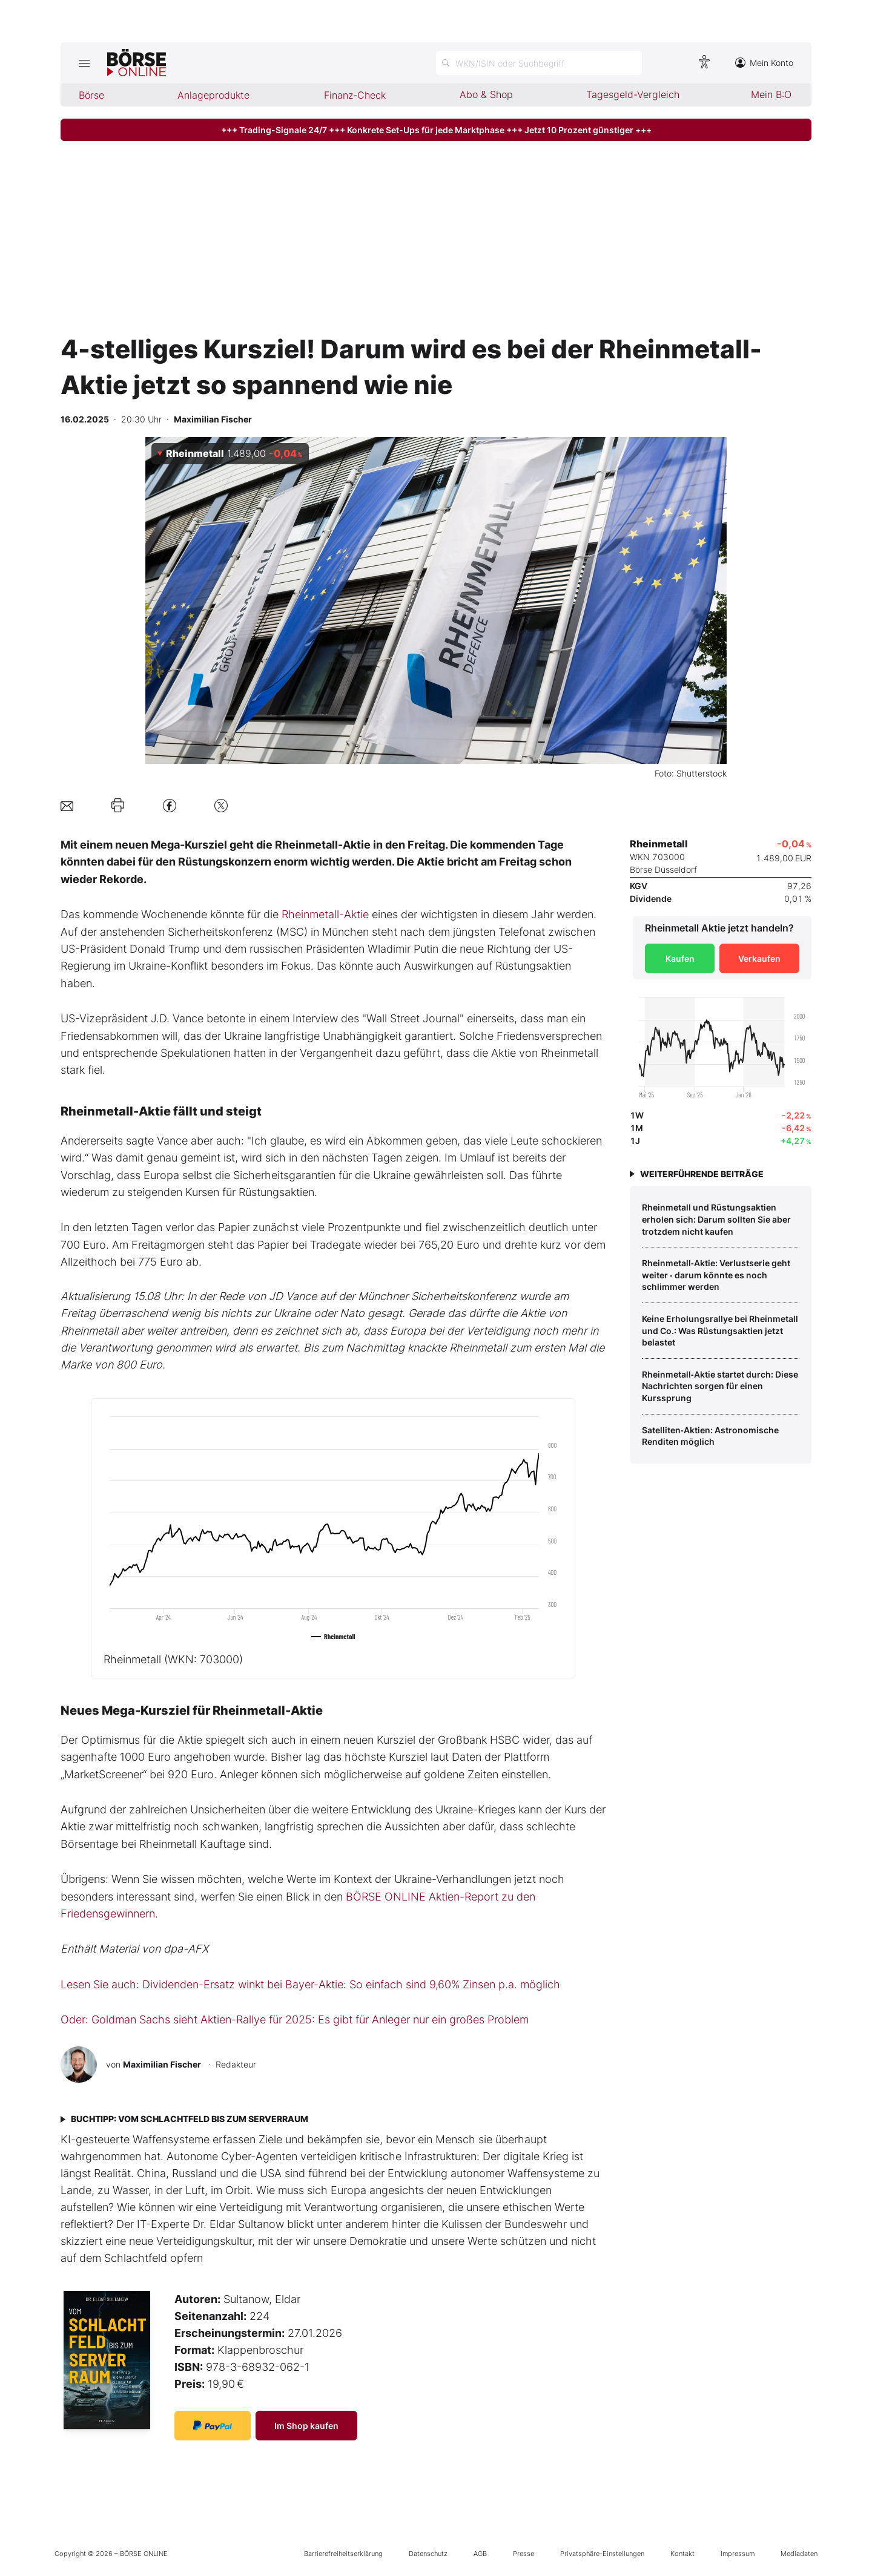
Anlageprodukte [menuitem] (213, 95)
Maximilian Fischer (162, 2064)
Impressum (738, 2553)
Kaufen (680, 958)
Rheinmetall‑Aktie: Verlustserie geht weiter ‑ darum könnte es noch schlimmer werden (716, 1275)
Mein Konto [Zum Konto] (764, 63)
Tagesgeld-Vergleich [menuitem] (632, 94)
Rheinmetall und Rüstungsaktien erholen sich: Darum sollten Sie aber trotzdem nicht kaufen (716, 1219)
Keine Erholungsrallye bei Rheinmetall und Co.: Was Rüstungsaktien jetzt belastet (720, 1330)
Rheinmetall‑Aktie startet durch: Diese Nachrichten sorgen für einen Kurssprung (720, 1386)
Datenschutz (428, 2553)
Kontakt (682, 2553)
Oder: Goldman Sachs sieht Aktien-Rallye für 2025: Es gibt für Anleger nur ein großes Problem (295, 2019)
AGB (480, 2553)
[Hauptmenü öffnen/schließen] (84, 63)
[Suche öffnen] (539, 63)
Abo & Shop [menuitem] (486, 94)
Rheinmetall (173, 1659)
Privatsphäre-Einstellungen (602, 2553)
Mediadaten (799, 2553)
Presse (523, 2553)
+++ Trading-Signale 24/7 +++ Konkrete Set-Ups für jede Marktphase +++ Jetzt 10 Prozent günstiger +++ (436, 130)
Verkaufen (759, 958)
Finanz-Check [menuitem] (355, 95)
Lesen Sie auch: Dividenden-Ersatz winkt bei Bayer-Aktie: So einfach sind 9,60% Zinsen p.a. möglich (310, 1984)
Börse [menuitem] (91, 95)
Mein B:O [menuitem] (771, 94)
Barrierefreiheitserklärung (343, 2553)
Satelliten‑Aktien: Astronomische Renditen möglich (710, 1436)
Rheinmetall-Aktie (325, 914)
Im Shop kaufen (306, 2425)
